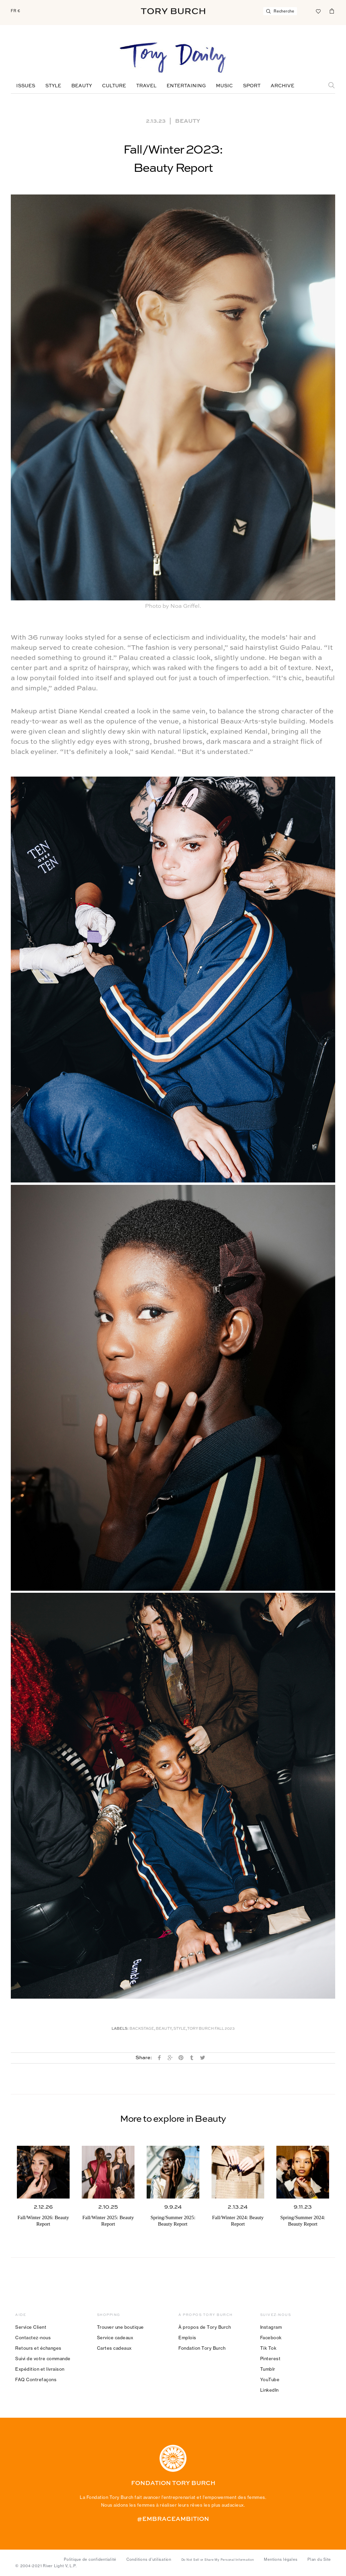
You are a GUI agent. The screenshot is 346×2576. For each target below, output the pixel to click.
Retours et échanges (38, 2348)
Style (53, 86)
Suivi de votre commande (43, 2358)
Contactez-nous (33, 2337)
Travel (146, 86)
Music (224, 86)
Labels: (120, 2029)
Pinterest (270, 2358)
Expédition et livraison (40, 2369)
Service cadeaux (115, 2337)
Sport (252, 86)
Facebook (271, 2337)
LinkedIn (269, 2390)
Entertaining (186, 86)
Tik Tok (268, 2348)
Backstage (141, 2029)
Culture (114, 86)
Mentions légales (280, 2559)
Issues (25, 86)
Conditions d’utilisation (148, 2559)
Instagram (271, 2327)
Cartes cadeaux (114, 2348)
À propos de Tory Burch (204, 2327)
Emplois (187, 2337)
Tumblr (267, 2369)
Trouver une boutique (120, 2327)
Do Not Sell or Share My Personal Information (217, 2559)
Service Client (30, 2327)
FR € (15, 10)
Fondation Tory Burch (201, 2348)
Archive (282, 86)
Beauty (81, 86)
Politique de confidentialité (90, 2559)
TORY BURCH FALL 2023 (210, 2029)
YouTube (270, 2379)
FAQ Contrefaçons (35, 2379)
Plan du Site (319, 2559)
